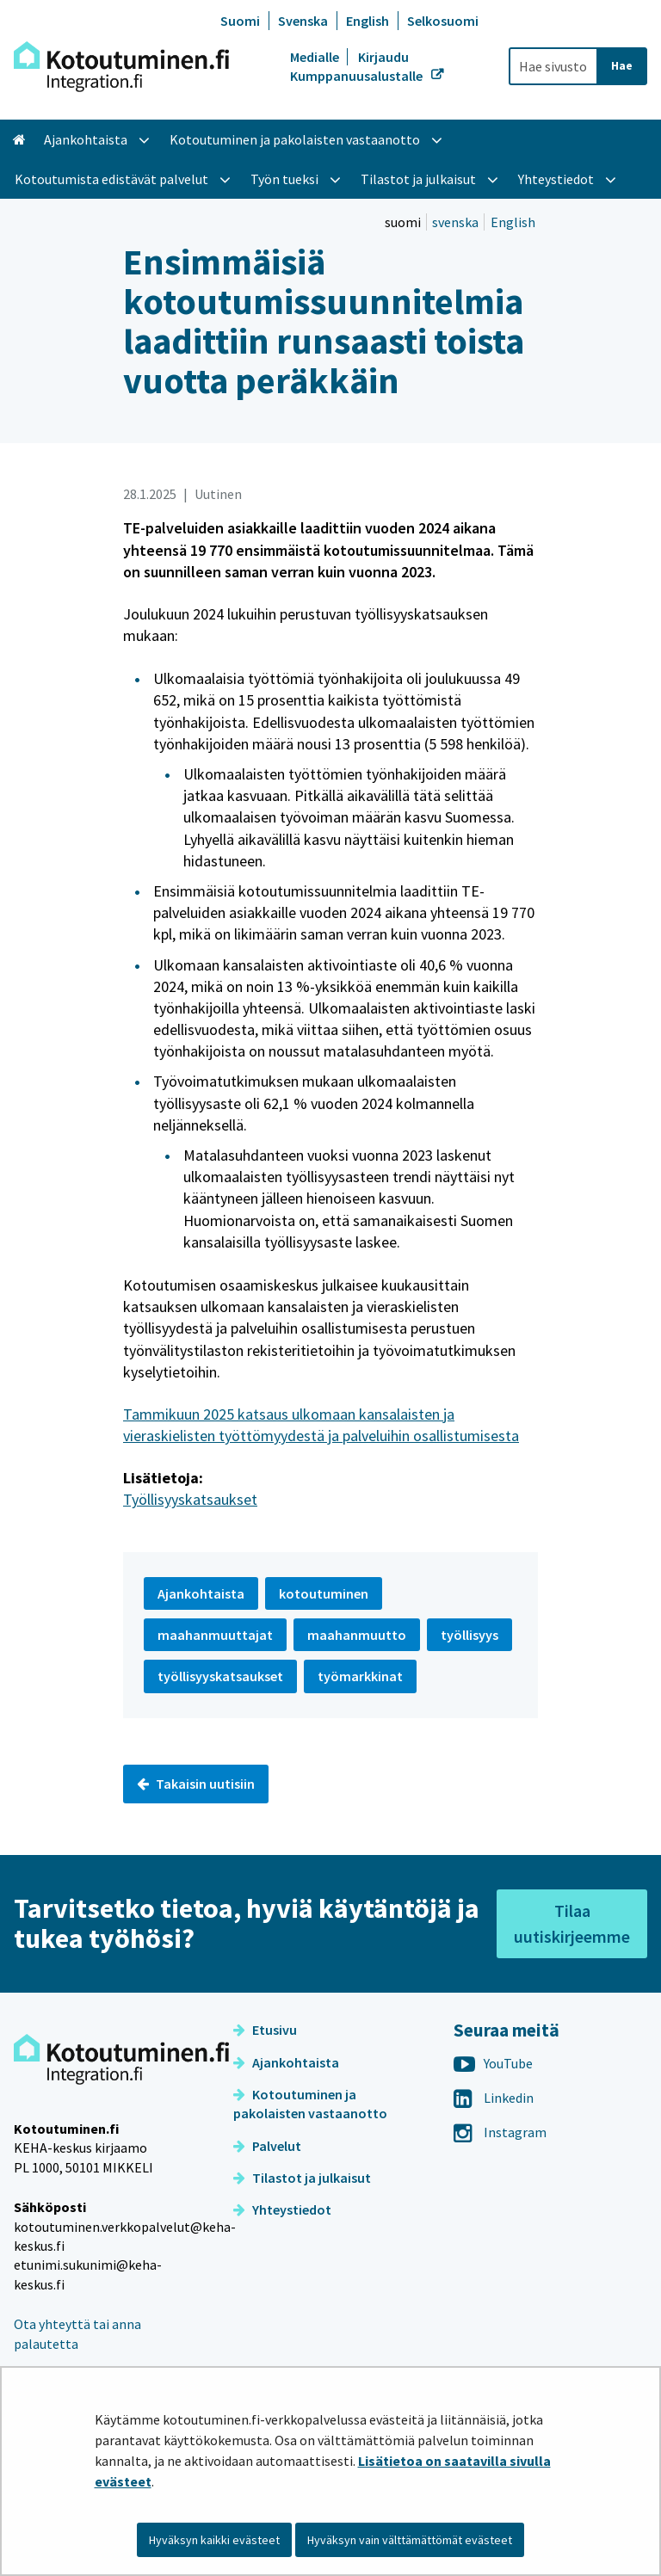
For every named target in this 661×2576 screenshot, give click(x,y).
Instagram (500, 2132)
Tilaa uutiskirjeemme (572, 1923)
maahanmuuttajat (215, 1634)
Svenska (303, 20)
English (367, 20)
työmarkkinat (360, 1676)
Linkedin (494, 2097)
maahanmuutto (356, 1634)
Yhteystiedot (282, 2209)
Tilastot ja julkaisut (302, 2177)
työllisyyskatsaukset (220, 1676)
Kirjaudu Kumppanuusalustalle (357, 66)
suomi (404, 222)
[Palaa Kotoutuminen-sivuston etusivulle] (121, 66)
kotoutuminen (323, 1593)
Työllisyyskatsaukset (190, 1499)
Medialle (316, 56)
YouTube (493, 2063)
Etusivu (265, 2029)
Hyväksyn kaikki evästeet (214, 2540)
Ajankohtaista (286, 2062)
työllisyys (469, 1634)
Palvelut (267, 2145)
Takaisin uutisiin (196, 1783)
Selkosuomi (443, 20)
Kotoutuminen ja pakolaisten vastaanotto (310, 2104)
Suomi (240, 20)
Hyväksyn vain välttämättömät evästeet (409, 2540)
